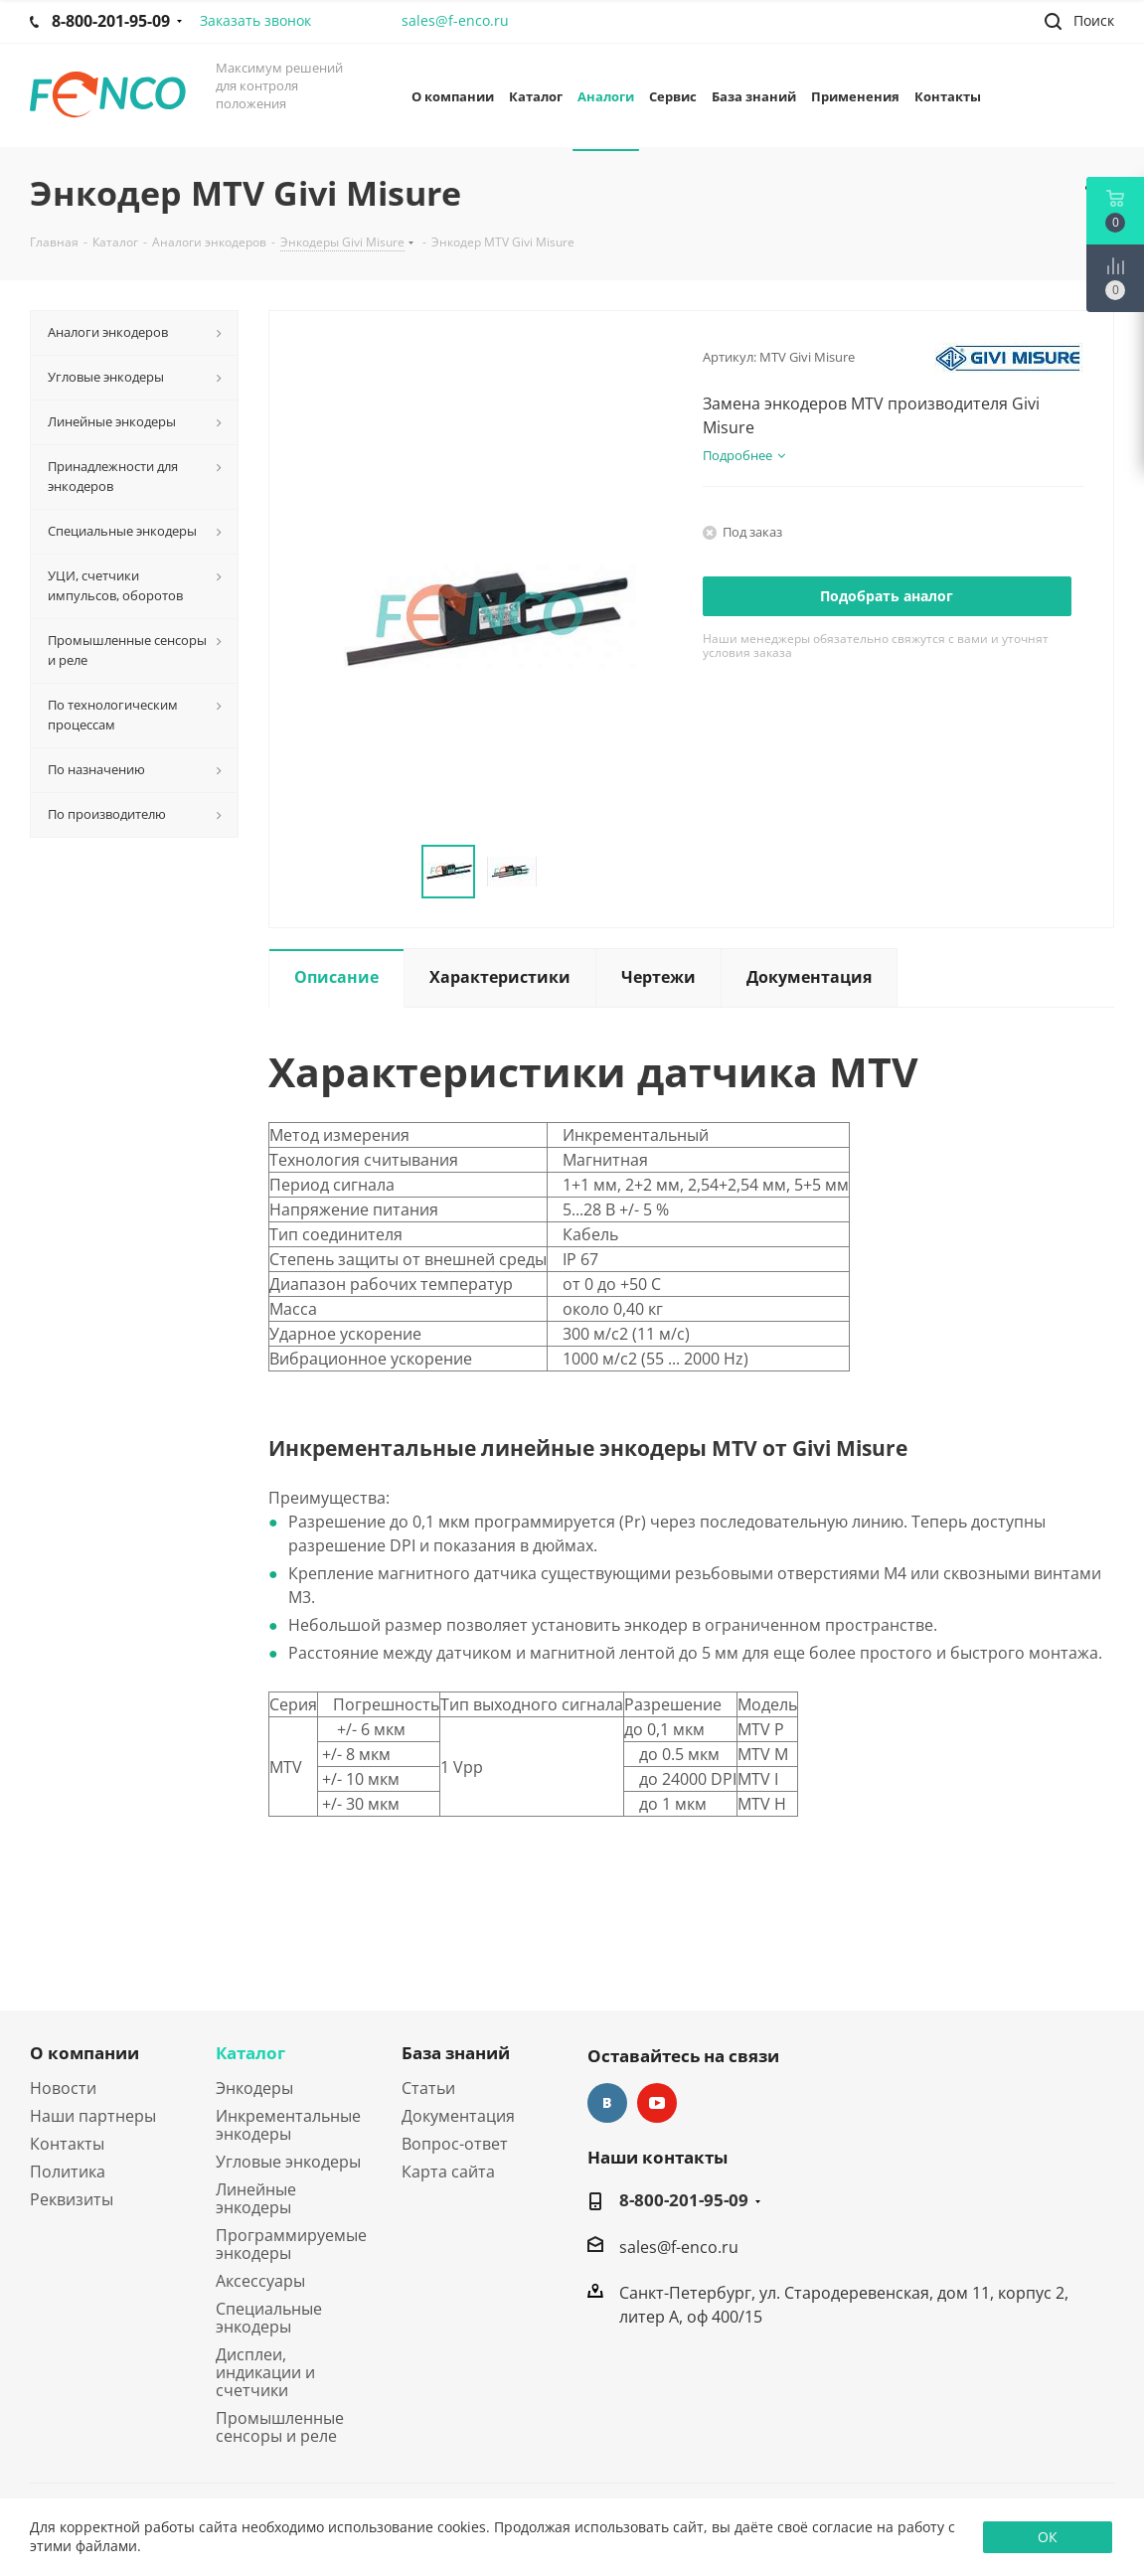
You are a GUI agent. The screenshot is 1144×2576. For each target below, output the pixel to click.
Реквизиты (71, 2199)
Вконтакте (607, 2103)
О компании (84, 2052)
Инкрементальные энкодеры (288, 2125)
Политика (67, 2171)
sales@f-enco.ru (455, 20)
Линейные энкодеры (256, 2198)
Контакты (67, 2144)
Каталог (250, 2052)
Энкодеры (254, 2088)
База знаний (456, 2052)
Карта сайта (448, 2171)
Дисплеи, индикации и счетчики (265, 2372)
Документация (458, 2116)
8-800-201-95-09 (683, 2200)
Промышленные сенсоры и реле (280, 2427)
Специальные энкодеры (269, 2317)
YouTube (657, 2103)
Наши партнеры (93, 2116)
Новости (63, 2088)
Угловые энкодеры (288, 2162)
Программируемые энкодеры (291, 2244)
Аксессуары (260, 2281)
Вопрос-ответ (455, 2144)
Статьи (428, 2088)
